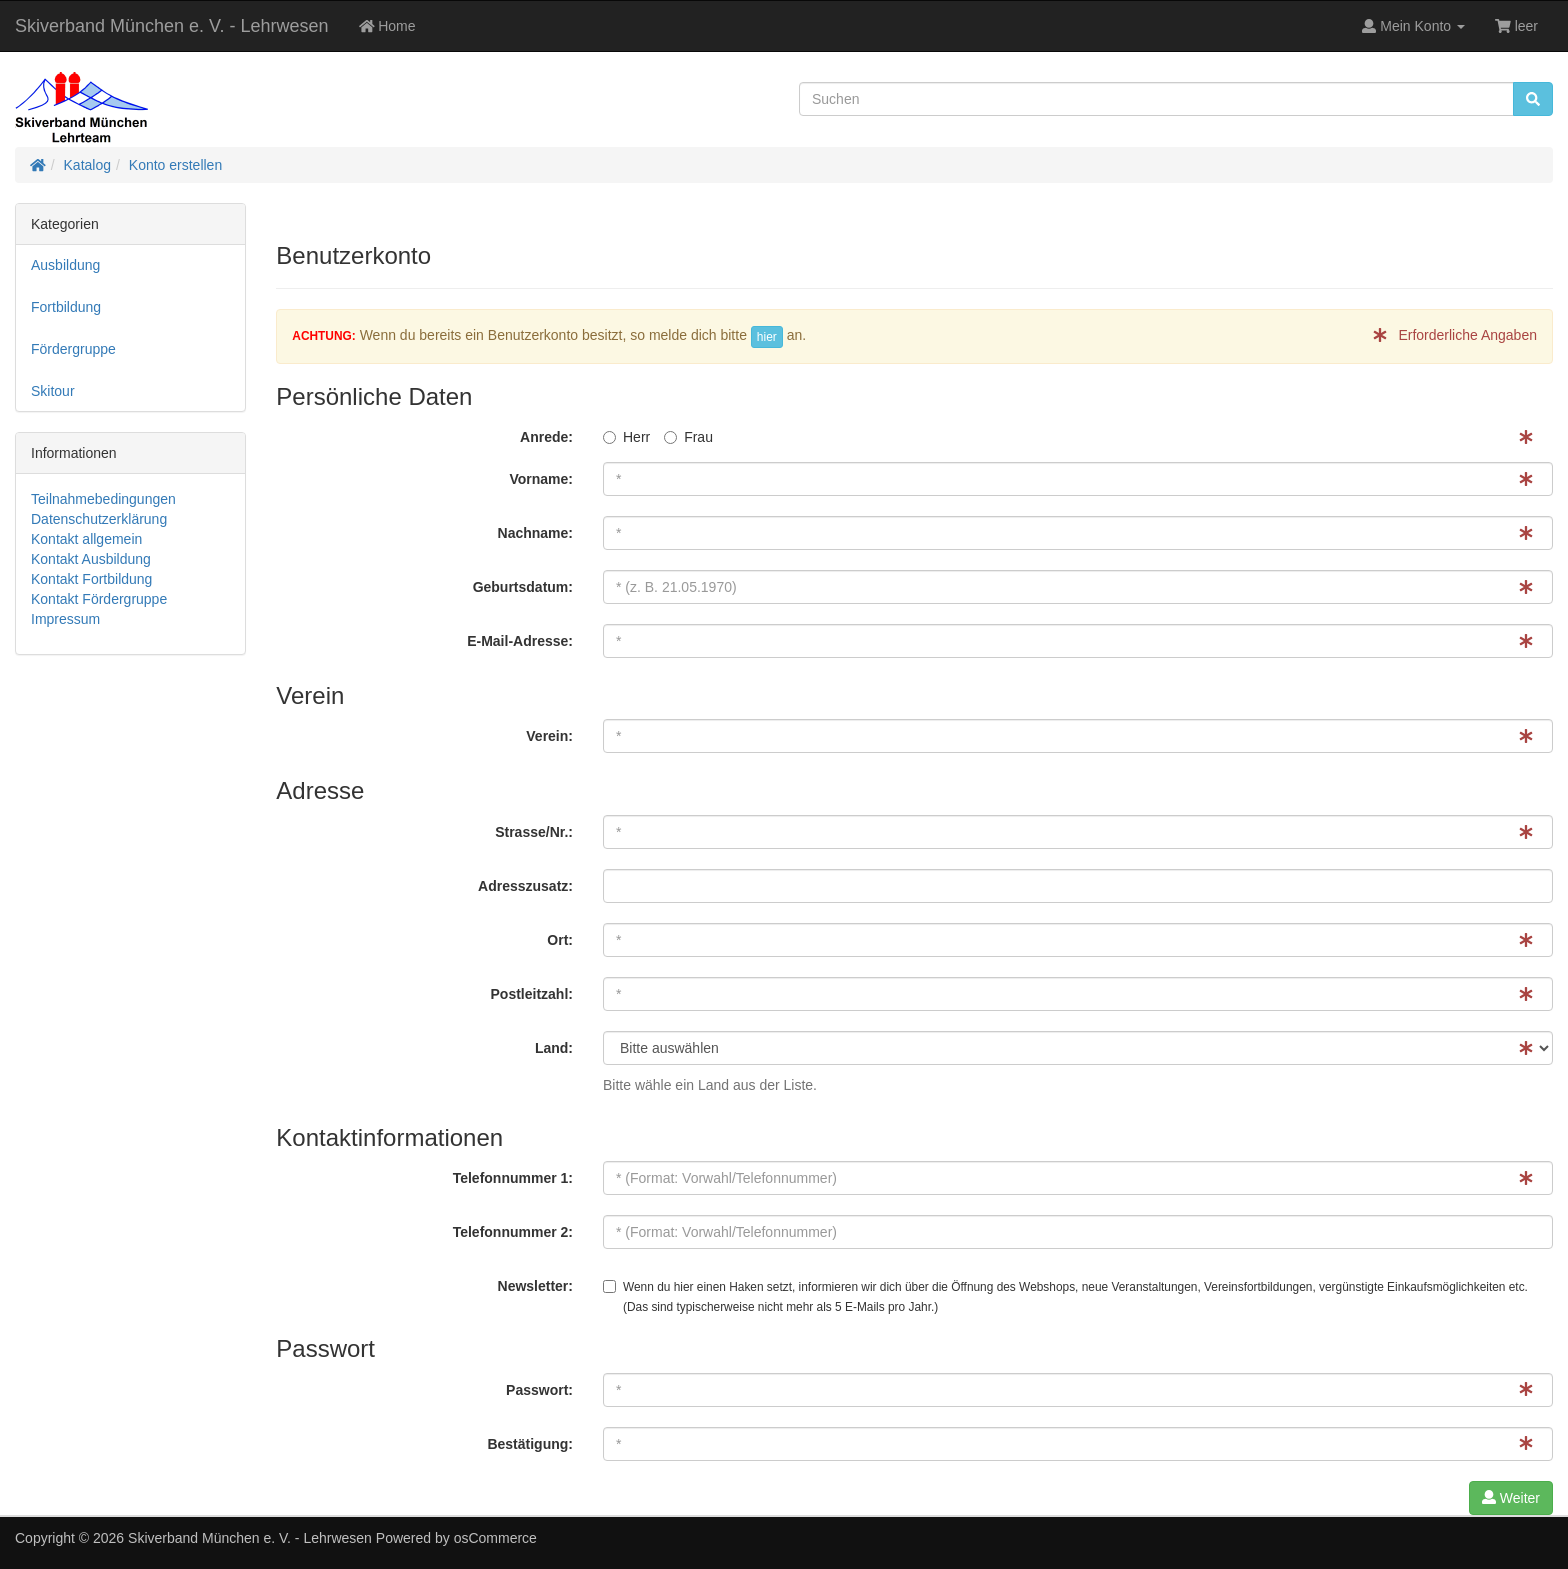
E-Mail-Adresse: (520, 641)
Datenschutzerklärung (99, 519)
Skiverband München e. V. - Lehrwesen (172, 26)
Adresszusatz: (525, 886)
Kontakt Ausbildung (91, 559)
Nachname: (535, 533)
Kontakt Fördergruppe (99, 599)
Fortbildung (66, 307)
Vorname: (541, 479)
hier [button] (767, 337)
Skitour (53, 391)
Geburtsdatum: (523, 587)
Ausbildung (65, 265)
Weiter (1511, 1498)
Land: (554, 1048)
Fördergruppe (73, 349)
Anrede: (546, 437)
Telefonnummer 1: (513, 1178)
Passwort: (539, 1390)
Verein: (549, 736)
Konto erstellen (175, 165)
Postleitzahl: (532, 994)
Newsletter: (535, 1286)
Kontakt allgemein (86, 539)
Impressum (65, 619)
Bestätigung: (530, 1444)
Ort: (560, 940)
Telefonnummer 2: (513, 1232)
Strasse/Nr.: (534, 832)
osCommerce (495, 1538)
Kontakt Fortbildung (91, 579)
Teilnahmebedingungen (103, 499)
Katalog (87, 165)
